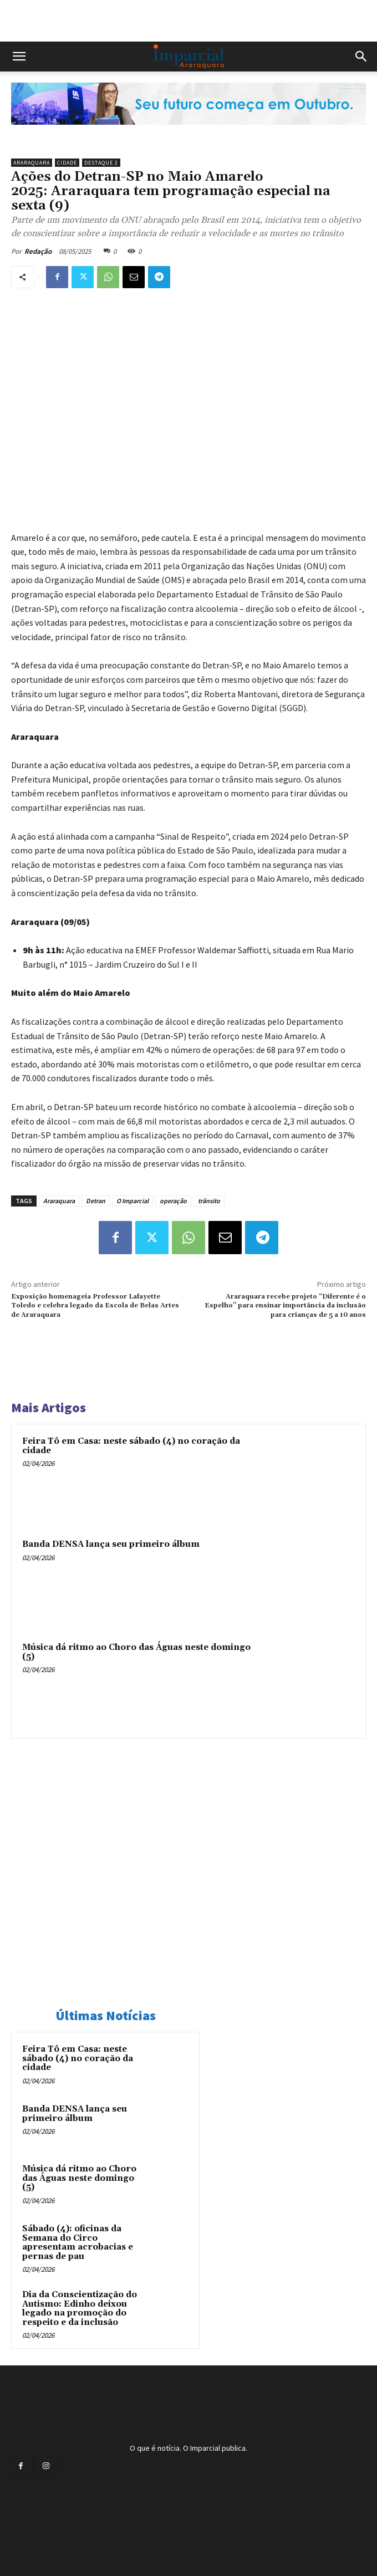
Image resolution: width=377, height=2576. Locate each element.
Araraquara (31, 163)
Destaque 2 (101, 163)
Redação (38, 251)
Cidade (67, 163)
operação (173, 1201)
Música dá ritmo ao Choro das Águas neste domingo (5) (136, 1652)
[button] (19, 56)
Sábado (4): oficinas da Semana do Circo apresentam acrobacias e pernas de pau (77, 2243)
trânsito (209, 1201)
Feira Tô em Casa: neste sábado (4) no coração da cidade (131, 1446)
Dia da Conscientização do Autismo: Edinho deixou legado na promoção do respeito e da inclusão (79, 2308)
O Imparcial (132, 1201)
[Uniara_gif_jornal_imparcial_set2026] (188, 134)
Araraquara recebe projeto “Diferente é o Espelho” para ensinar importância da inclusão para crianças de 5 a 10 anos (285, 1305)
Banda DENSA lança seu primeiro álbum (111, 1544)
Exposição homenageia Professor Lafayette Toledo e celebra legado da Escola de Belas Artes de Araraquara (95, 1305)
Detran (95, 1201)
